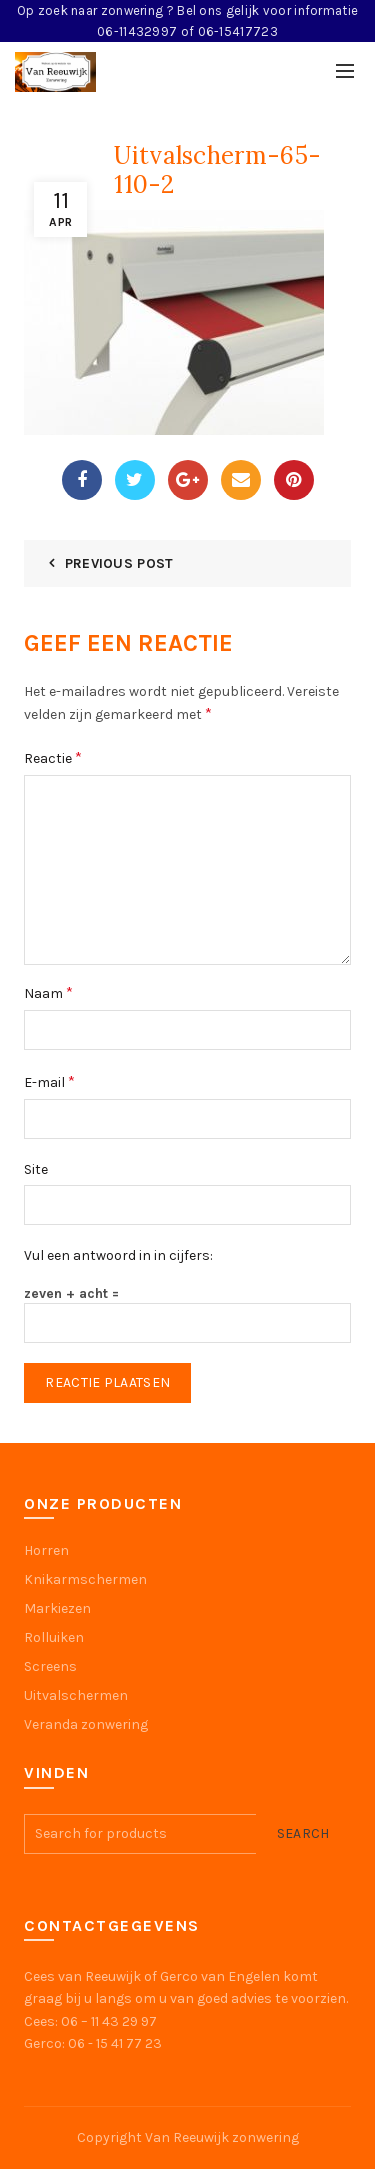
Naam (48, 992)
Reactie (53, 757)
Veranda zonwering (86, 1724)
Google (188, 480)
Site (36, 1169)
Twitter (135, 480)
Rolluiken (54, 1637)
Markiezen (57, 1608)
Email (241, 480)
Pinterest (294, 480)
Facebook (82, 480)
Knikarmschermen (85, 1579)
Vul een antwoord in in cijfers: (118, 1255)
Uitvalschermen (76, 1695)
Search (303, 1833)
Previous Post (119, 563)
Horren (46, 1550)
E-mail (49, 1081)
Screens (50, 1666)
